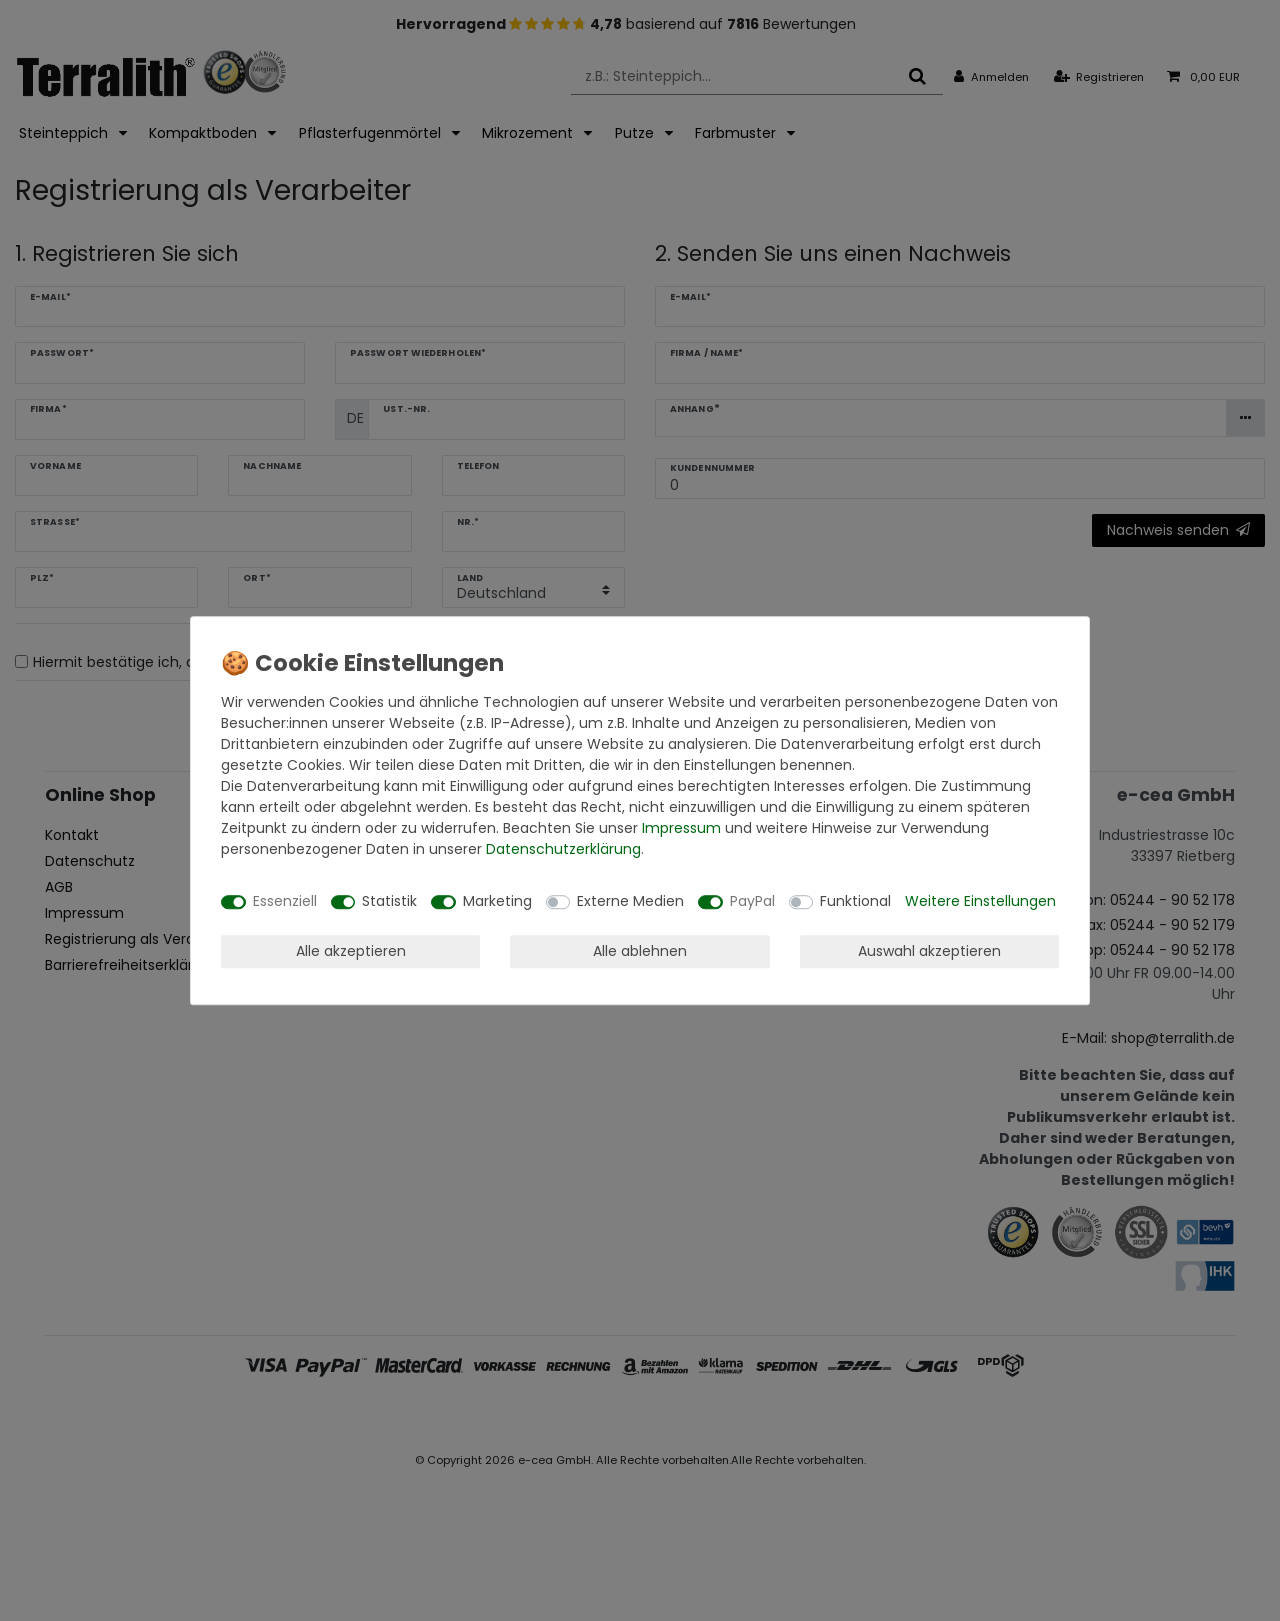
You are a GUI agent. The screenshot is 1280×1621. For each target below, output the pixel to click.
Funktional (855, 901)
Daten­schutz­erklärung (563, 849)
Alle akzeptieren (351, 951)
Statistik (389, 901)
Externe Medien (630, 901)
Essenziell (285, 901)
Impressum (681, 828)
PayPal (752, 901)
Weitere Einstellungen (980, 901)
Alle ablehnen (640, 951)
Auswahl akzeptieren (929, 951)
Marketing (497, 901)
